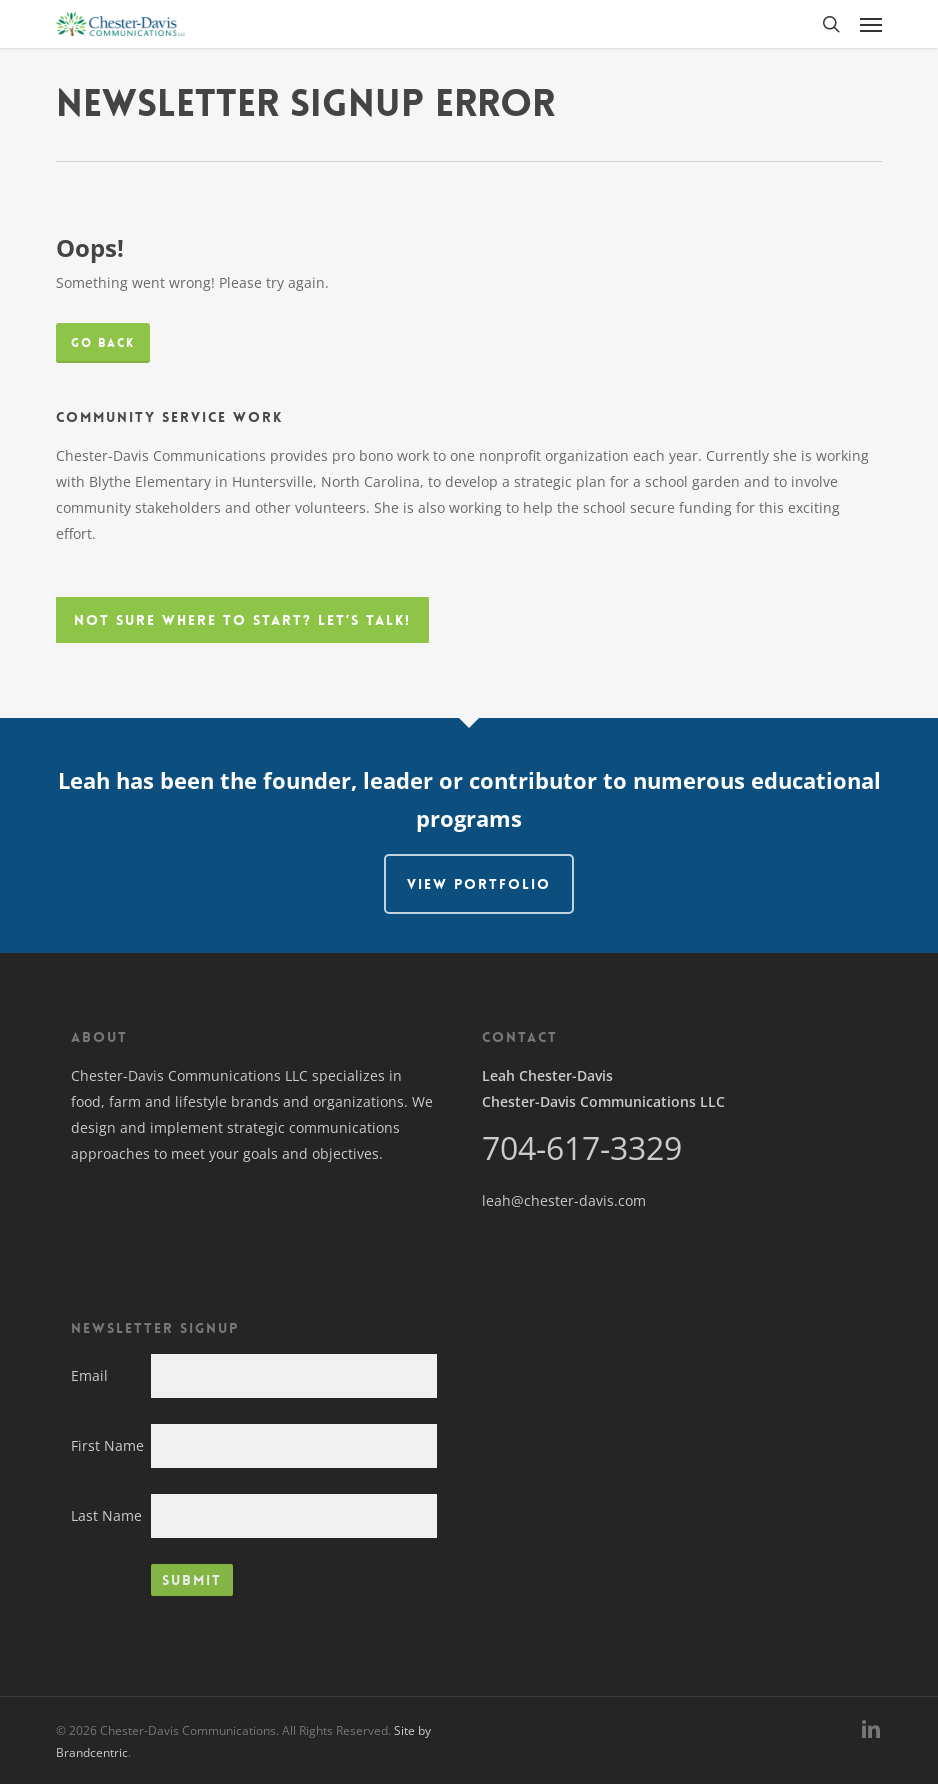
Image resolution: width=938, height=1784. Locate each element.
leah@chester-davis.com (564, 1200)
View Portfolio (479, 884)
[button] (871, 24)
